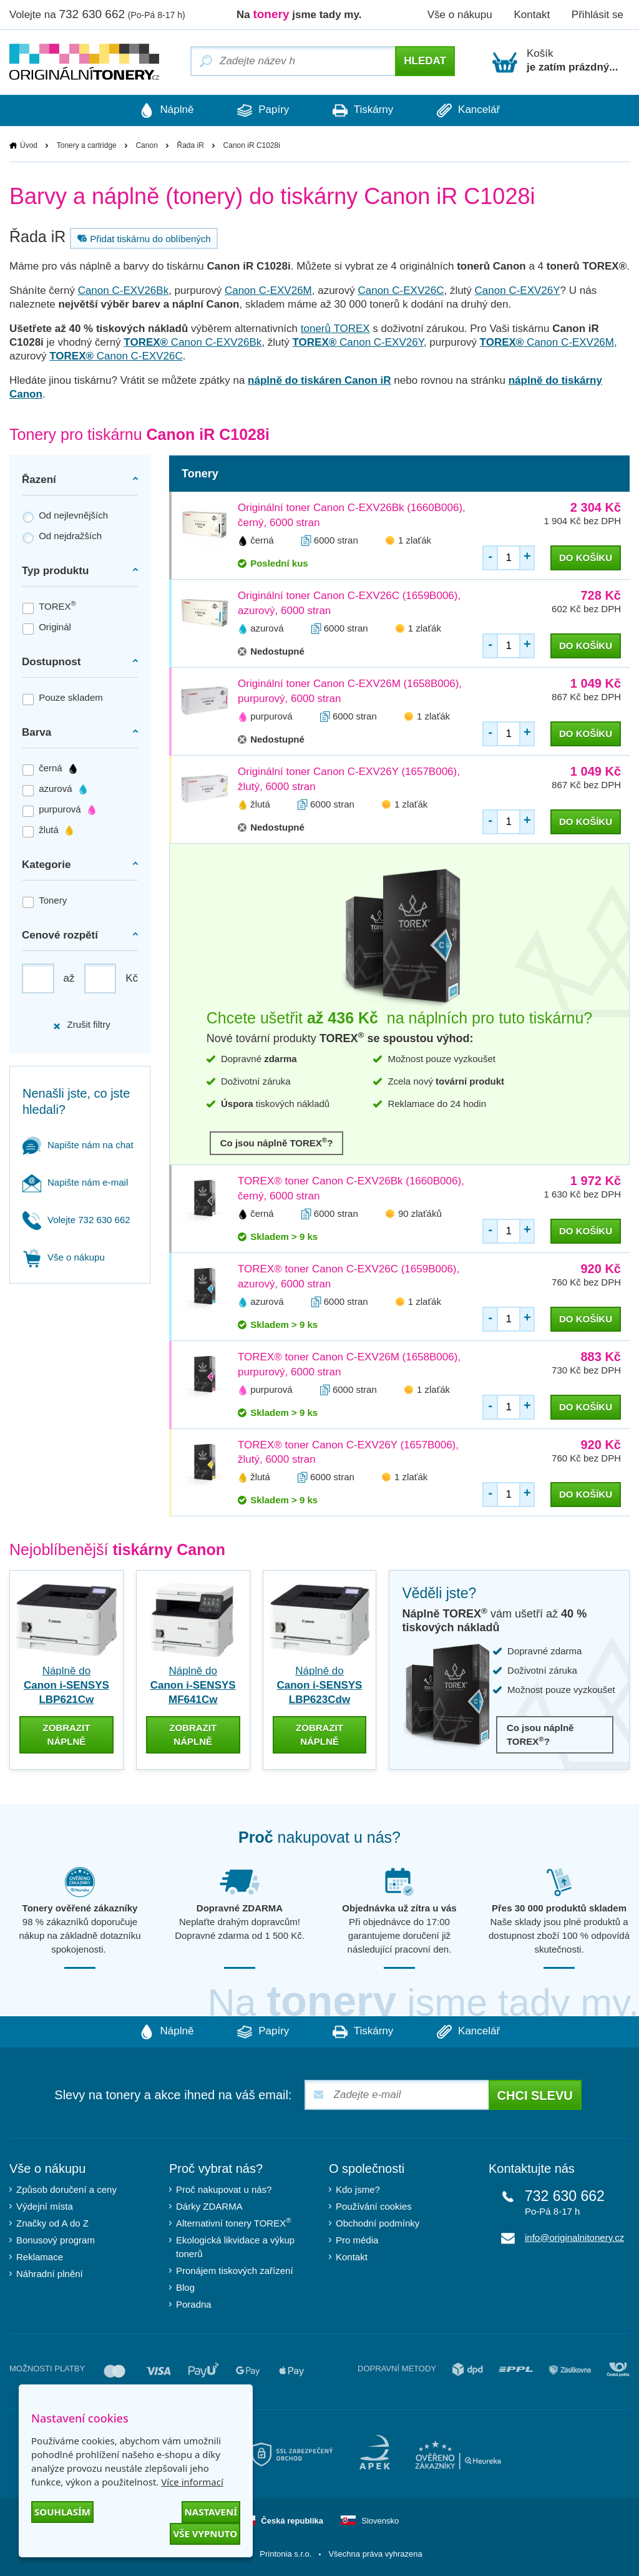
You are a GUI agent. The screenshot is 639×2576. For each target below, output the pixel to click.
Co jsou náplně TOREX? (276, 1142)
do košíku (585, 557)
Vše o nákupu (459, 15)
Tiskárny (363, 110)
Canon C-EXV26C (401, 290)
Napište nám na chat (78, 1144)
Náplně (166, 110)
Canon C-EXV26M (268, 290)
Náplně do (66, 1685)
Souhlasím (62, 2511)
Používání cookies (374, 2206)
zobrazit (66, 1734)
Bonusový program (55, 2240)
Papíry (263, 110)
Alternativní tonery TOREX (236, 2222)
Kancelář (468, 110)
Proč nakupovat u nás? (223, 2189)
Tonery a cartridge (87, 145)
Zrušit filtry (81, 1024)
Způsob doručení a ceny (66, 2189)
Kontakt (532, 15)
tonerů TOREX (335, 328)
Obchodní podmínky (377, 2223)
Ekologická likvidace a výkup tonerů (235, 2247)
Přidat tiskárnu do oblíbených (142, 238)
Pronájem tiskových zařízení (234, 2270)
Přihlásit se (597, 15)
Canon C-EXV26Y (517, 290)
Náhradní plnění (49, 2273)
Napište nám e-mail (75, 1182)
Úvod (28, 145)
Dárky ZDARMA (209, 2206)
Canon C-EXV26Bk (123, 290)
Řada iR (190, 145)
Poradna (194, 2304)
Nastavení (211, 2511)
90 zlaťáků (420, 1213)
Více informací (192, 2482)
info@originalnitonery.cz (574, 2237)
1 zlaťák (414, 540)
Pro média (357, 2240)
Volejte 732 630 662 (76, 1219)
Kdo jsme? (358, 2189)
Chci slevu (535, 2095)
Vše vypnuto (205, 2533)
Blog (185, 2287)
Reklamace (39, 2257)
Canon (146, 145)
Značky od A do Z (52, 2223)
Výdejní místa (44, 2206)
